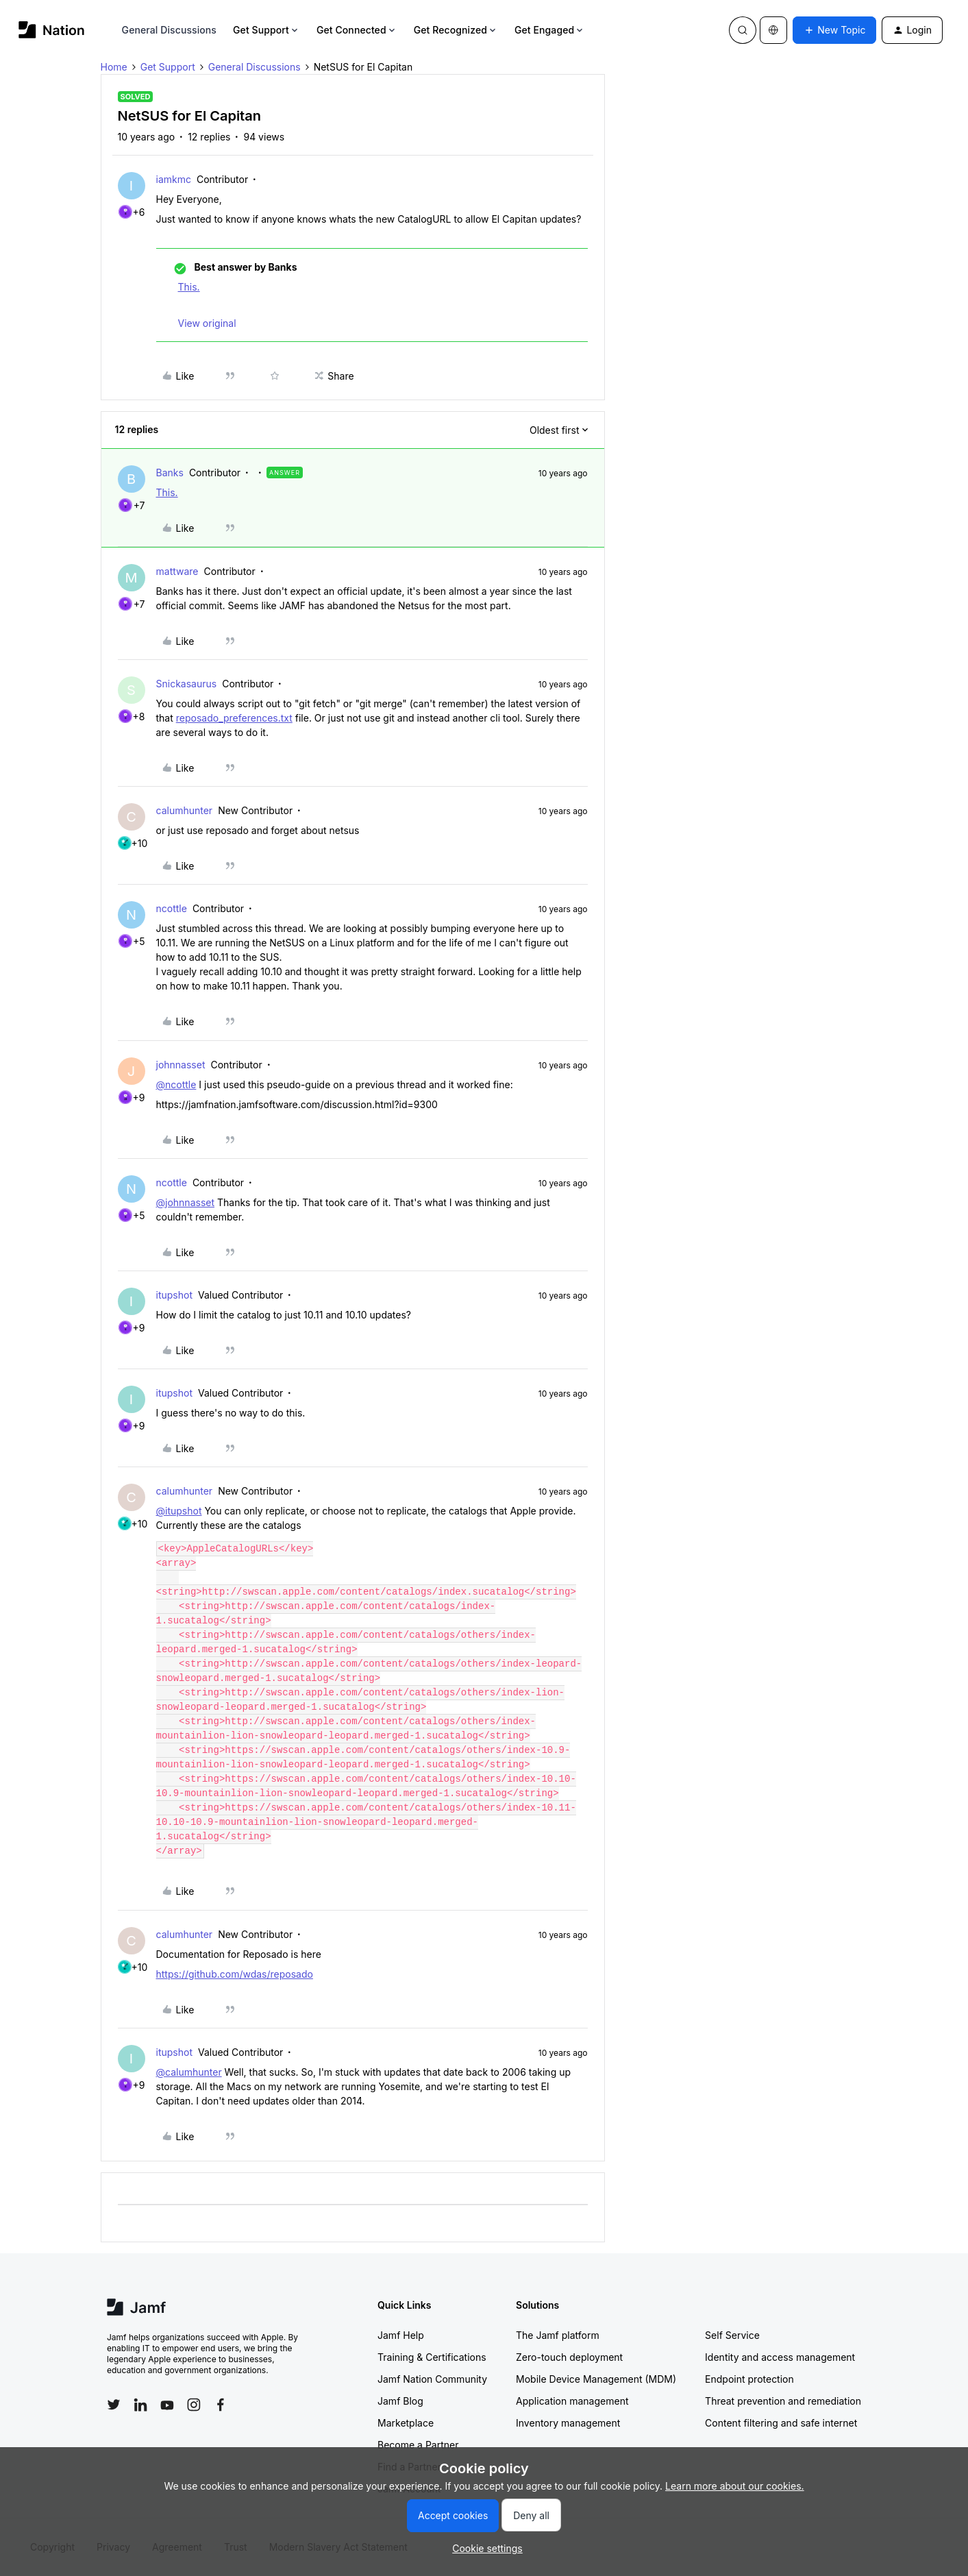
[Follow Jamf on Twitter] (114, 2404)
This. (189, 287)
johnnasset (181, 1064)
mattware (177, 571)
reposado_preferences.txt (234, 718)
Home (114, 67)
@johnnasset (185, 1202)
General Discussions (169, 30)
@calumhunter (189, 2072)
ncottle (171, 908)
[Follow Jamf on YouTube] (167, 2404)
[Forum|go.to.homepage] (51, 29)
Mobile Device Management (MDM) (596, 2379)
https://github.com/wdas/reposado (234, 1974)
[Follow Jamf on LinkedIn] (140, 2405)
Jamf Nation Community (432, 2379)
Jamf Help (400, 2335)
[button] (834, 30)
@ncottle (176, 1084)
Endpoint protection (749, 2379)
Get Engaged (549, 30)
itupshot (174, 1295)
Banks (170, 472)
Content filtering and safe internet (781, 2423)
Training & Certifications (431, 2357)
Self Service (732, 2335)
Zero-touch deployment (569, 2357)
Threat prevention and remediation (783, 2401)
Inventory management (568, 2423)
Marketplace (405, 2423)
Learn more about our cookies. (734, 2486)
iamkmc (173, 179)
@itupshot (179, 1511)
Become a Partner (417, 2445)
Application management (572, 2401)
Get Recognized (456, 30)
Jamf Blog (400, 2401)
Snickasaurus (186, 683)
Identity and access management (780, 2357)
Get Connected (357, 30)
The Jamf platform (557, 2335)
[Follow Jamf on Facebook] (220, 2405)
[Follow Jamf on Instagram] (194, 2405)
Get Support (266, 30)
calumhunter (184, 810)
